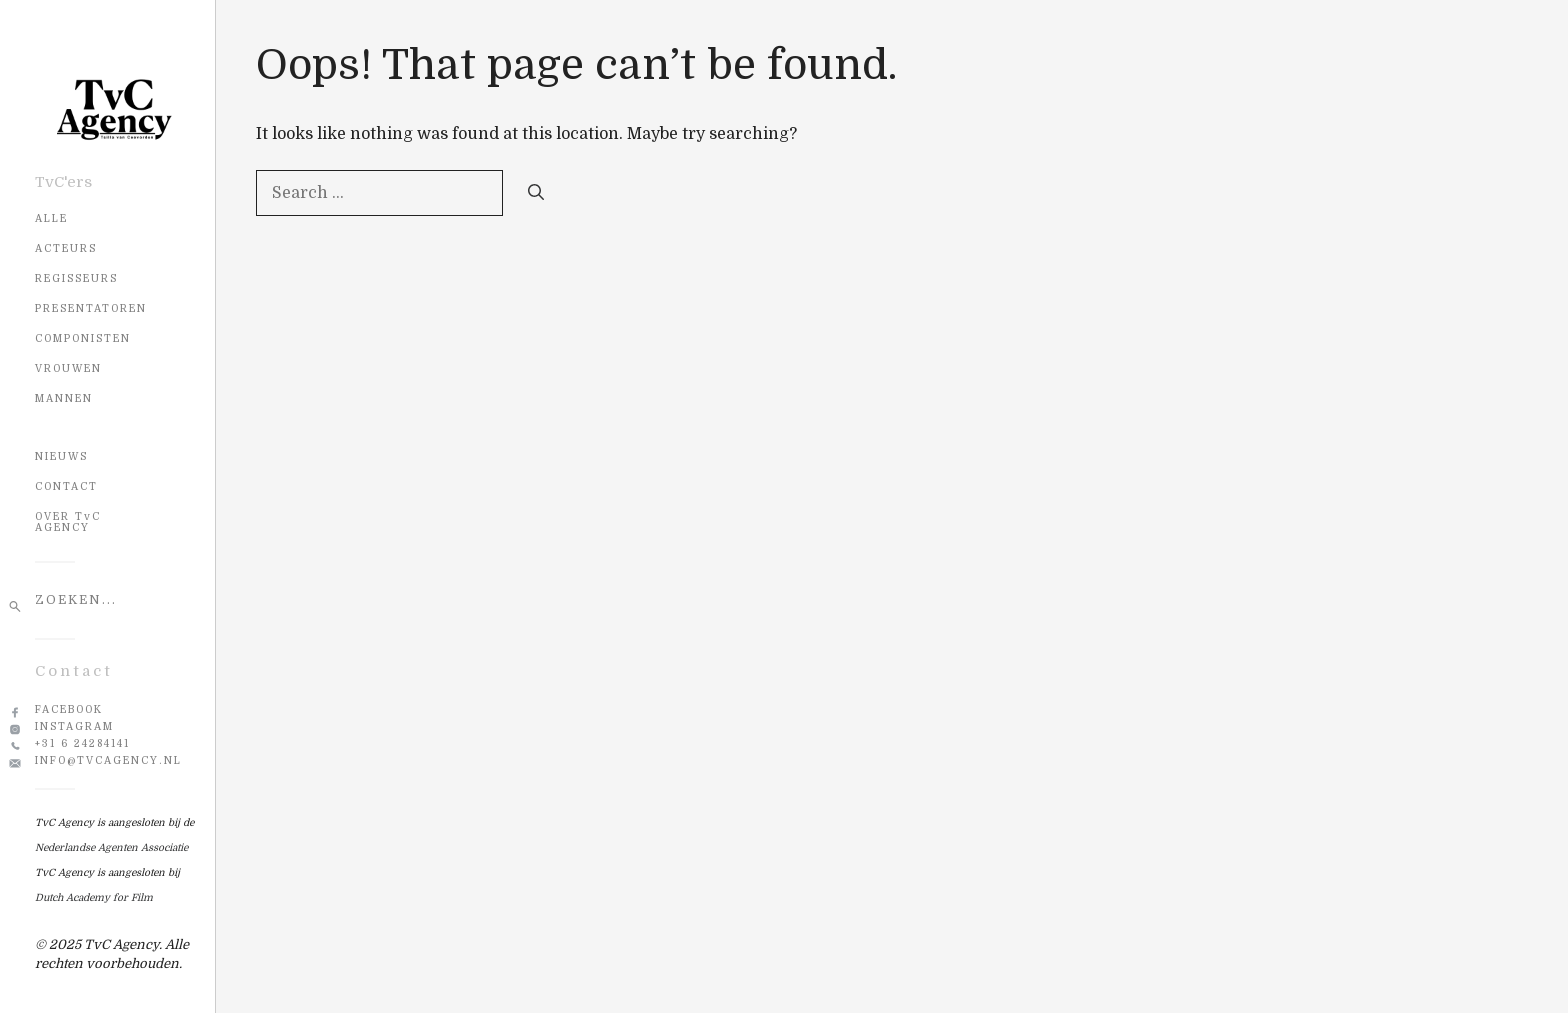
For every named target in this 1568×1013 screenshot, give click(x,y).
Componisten (83, 338)
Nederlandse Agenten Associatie (111, 847)
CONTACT (66, 486)
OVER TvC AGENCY (68, 522)
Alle (51, 218)
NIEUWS (61, 456)
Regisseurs (76, 278)
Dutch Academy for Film (94, 897)
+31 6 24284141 (82, 743)
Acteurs (66, 248)
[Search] (536, 193)
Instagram (74, 726)
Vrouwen (68, 368)
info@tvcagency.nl (108, 760)
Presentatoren (91, 308)
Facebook (69, 709)
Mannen (64, 398)
